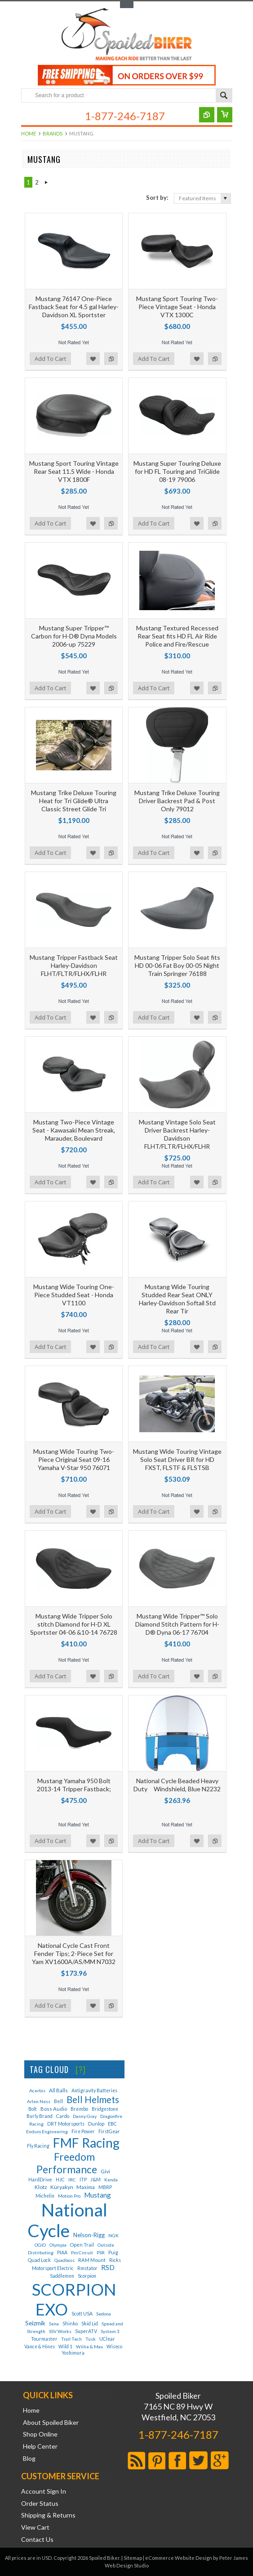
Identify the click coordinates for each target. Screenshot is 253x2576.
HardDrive (40, 2179)
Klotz (41, 2187)
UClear (107, 2339)
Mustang (97, 2195)
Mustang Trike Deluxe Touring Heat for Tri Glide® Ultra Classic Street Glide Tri (73, 801)
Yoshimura (73, 2353)
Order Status (39, 2503)
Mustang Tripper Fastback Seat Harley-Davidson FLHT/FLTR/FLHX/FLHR (74, 965)
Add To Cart (50, 359)
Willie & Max (89, 2346)
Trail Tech (71, 2339)
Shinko (70, 2323)
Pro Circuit (82, 2252)
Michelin (45, 2195)
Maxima (85, 2187)
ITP (83, 2179)
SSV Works (60, 2331)
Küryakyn (62, 2187)
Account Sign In (43, 2491)
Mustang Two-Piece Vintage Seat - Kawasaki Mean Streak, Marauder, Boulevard (73, 1130)
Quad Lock (39, 2260)
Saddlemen (62, 2276)
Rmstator (87, 2268)
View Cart (35, 2527)
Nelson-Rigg (89, 2235)
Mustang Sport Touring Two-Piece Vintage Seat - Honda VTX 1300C (177, 307)
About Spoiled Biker (51, 2422)
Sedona (103, 2313)
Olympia (58, 2245)
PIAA (62, 2252)
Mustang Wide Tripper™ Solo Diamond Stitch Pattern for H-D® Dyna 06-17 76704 (177, 1624)
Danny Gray (85, 2116)
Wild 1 (65, 2346)
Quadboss (64, 2260)
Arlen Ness (38, 2101)
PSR (101, 2252)
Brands (52, 133)
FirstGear (109, 2131)
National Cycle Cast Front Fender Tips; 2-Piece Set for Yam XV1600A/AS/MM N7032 (73, 1953)
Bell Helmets (93, 2099)
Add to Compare (111, 358)
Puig (113, 2252)
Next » (46, 182)
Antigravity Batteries (94, 2090)
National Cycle (67, 2220)
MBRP (105, 2187)
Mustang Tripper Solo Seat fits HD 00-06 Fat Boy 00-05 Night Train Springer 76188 (177, 965)
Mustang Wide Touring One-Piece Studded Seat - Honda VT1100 (73, 1295)
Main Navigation (29, 117)
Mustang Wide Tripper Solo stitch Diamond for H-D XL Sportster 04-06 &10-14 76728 (73, 1624)
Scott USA (82, 2313)
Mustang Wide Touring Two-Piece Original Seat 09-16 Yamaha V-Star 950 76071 (73, 1459)
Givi (105, 2171)
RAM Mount (92, 2260)
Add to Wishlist (93, 358)
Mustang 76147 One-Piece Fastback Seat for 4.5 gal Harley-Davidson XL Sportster (74, 307)
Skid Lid (89, 2323)
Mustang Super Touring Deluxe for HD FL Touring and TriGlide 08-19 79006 (177, 471)
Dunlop (96, 2123)
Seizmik (35, 2323)
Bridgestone (105, 2109)
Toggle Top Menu (126, 4)
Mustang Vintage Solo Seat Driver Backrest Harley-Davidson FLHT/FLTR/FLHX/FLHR (177, 1134)
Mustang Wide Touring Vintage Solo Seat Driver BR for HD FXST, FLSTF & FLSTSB (177, 1459)
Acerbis (37, 2090)
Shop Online (40, 2434)
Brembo (79, 2109)
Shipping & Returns (48, 2515)
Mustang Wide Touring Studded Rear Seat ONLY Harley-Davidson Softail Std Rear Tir (177, 1299)
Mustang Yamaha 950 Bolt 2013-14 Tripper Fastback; (74, 1785)
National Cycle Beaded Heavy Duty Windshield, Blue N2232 (177, 1785)
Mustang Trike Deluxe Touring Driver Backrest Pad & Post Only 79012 (177, 801)
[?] (80, 2069)
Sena (54, 2323)
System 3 (110, 2331)
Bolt (32, 2109)
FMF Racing (86, 2142)
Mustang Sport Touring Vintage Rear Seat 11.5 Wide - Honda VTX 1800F (74, 471)
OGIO (40, 2245)
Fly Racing (38, 2146)
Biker (127, 35)
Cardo (62, 2116)
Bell (58, 2101)
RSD (108, 2267)
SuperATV (86, 2331)
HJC (60, 2179)
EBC (112, 2123)
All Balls (58, 2090)
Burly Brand (40, 2116)
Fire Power (83, 2131)
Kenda (111, 2179)
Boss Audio (53, 2109)
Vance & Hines (39, 2346)
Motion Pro (69, 2195)
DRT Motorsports (65, 2123)
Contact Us (37, 2539)
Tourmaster (44, 2339)
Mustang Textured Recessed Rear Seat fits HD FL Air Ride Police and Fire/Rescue (177, 636)
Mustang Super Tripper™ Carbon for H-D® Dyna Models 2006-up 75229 (74, 636)
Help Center (40, 2446)
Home (28, 133)
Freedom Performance (66, 2163)
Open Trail (82, 2245)
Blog (29, 2458)
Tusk (90, 2339)
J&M (95, 2179)
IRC (72, 2179)
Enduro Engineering (47, 2131)
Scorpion (87, 2276)
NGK (113, 2235)
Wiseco (114, 2346)
